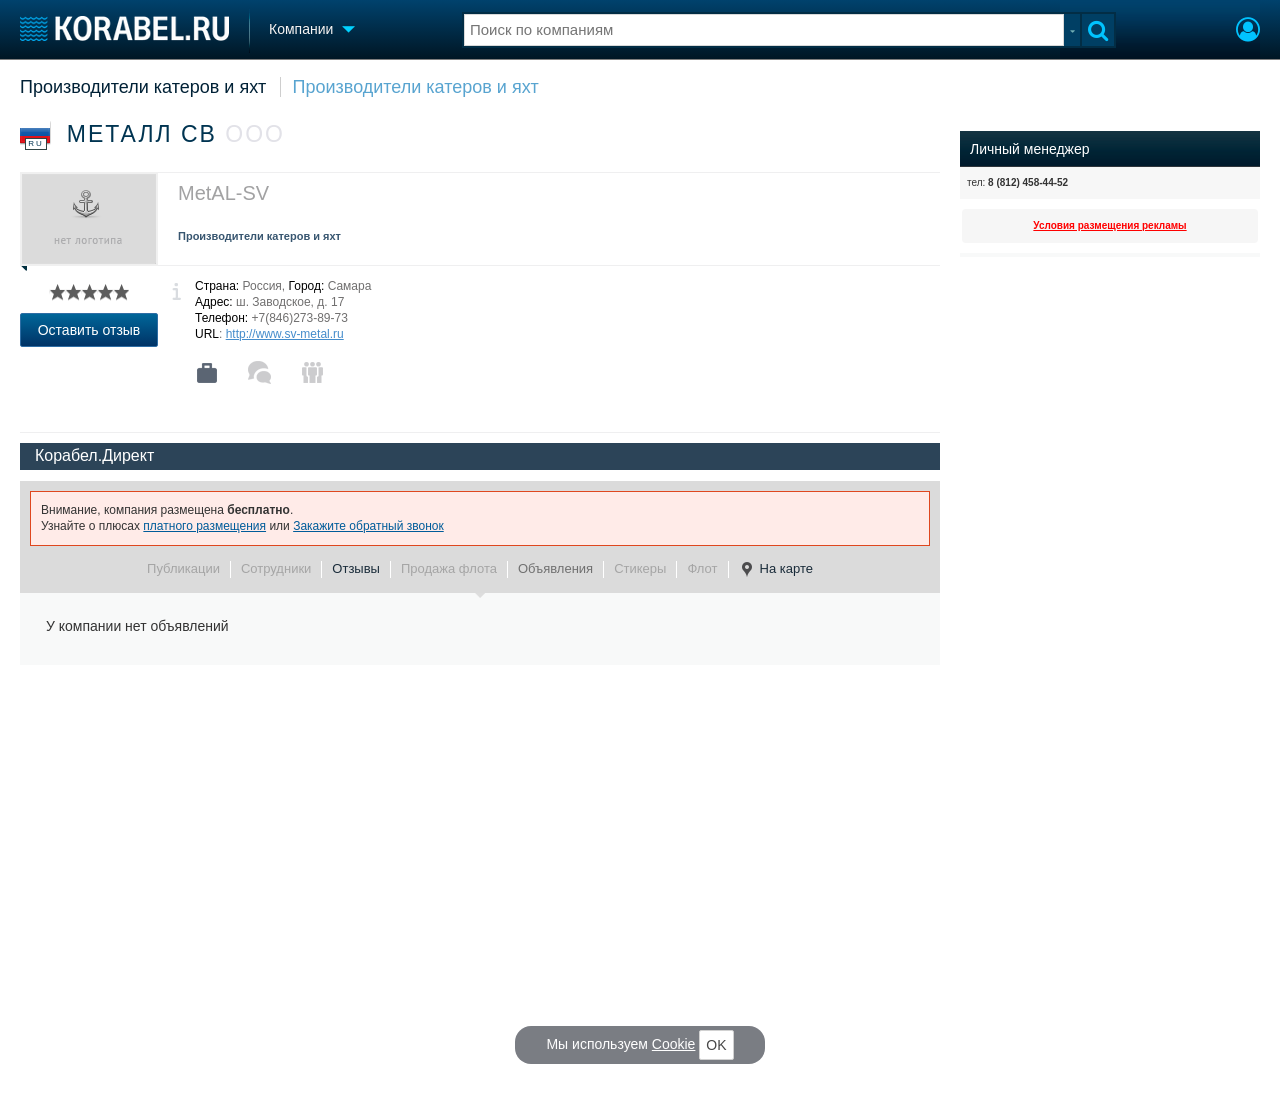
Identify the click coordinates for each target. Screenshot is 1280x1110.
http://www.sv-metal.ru (285, 334)
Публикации (183, 568)
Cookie (674, 1044)
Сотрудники (276, 568)
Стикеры (640, 568)
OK (716, 1045)
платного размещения (204, 526)
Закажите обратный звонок (368, 526)
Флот (702, 568)
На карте (776, 569)
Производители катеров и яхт (143, 87)
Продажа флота (449, 568)
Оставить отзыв (89, 330)
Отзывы (356, 568)
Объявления (555, 568)
